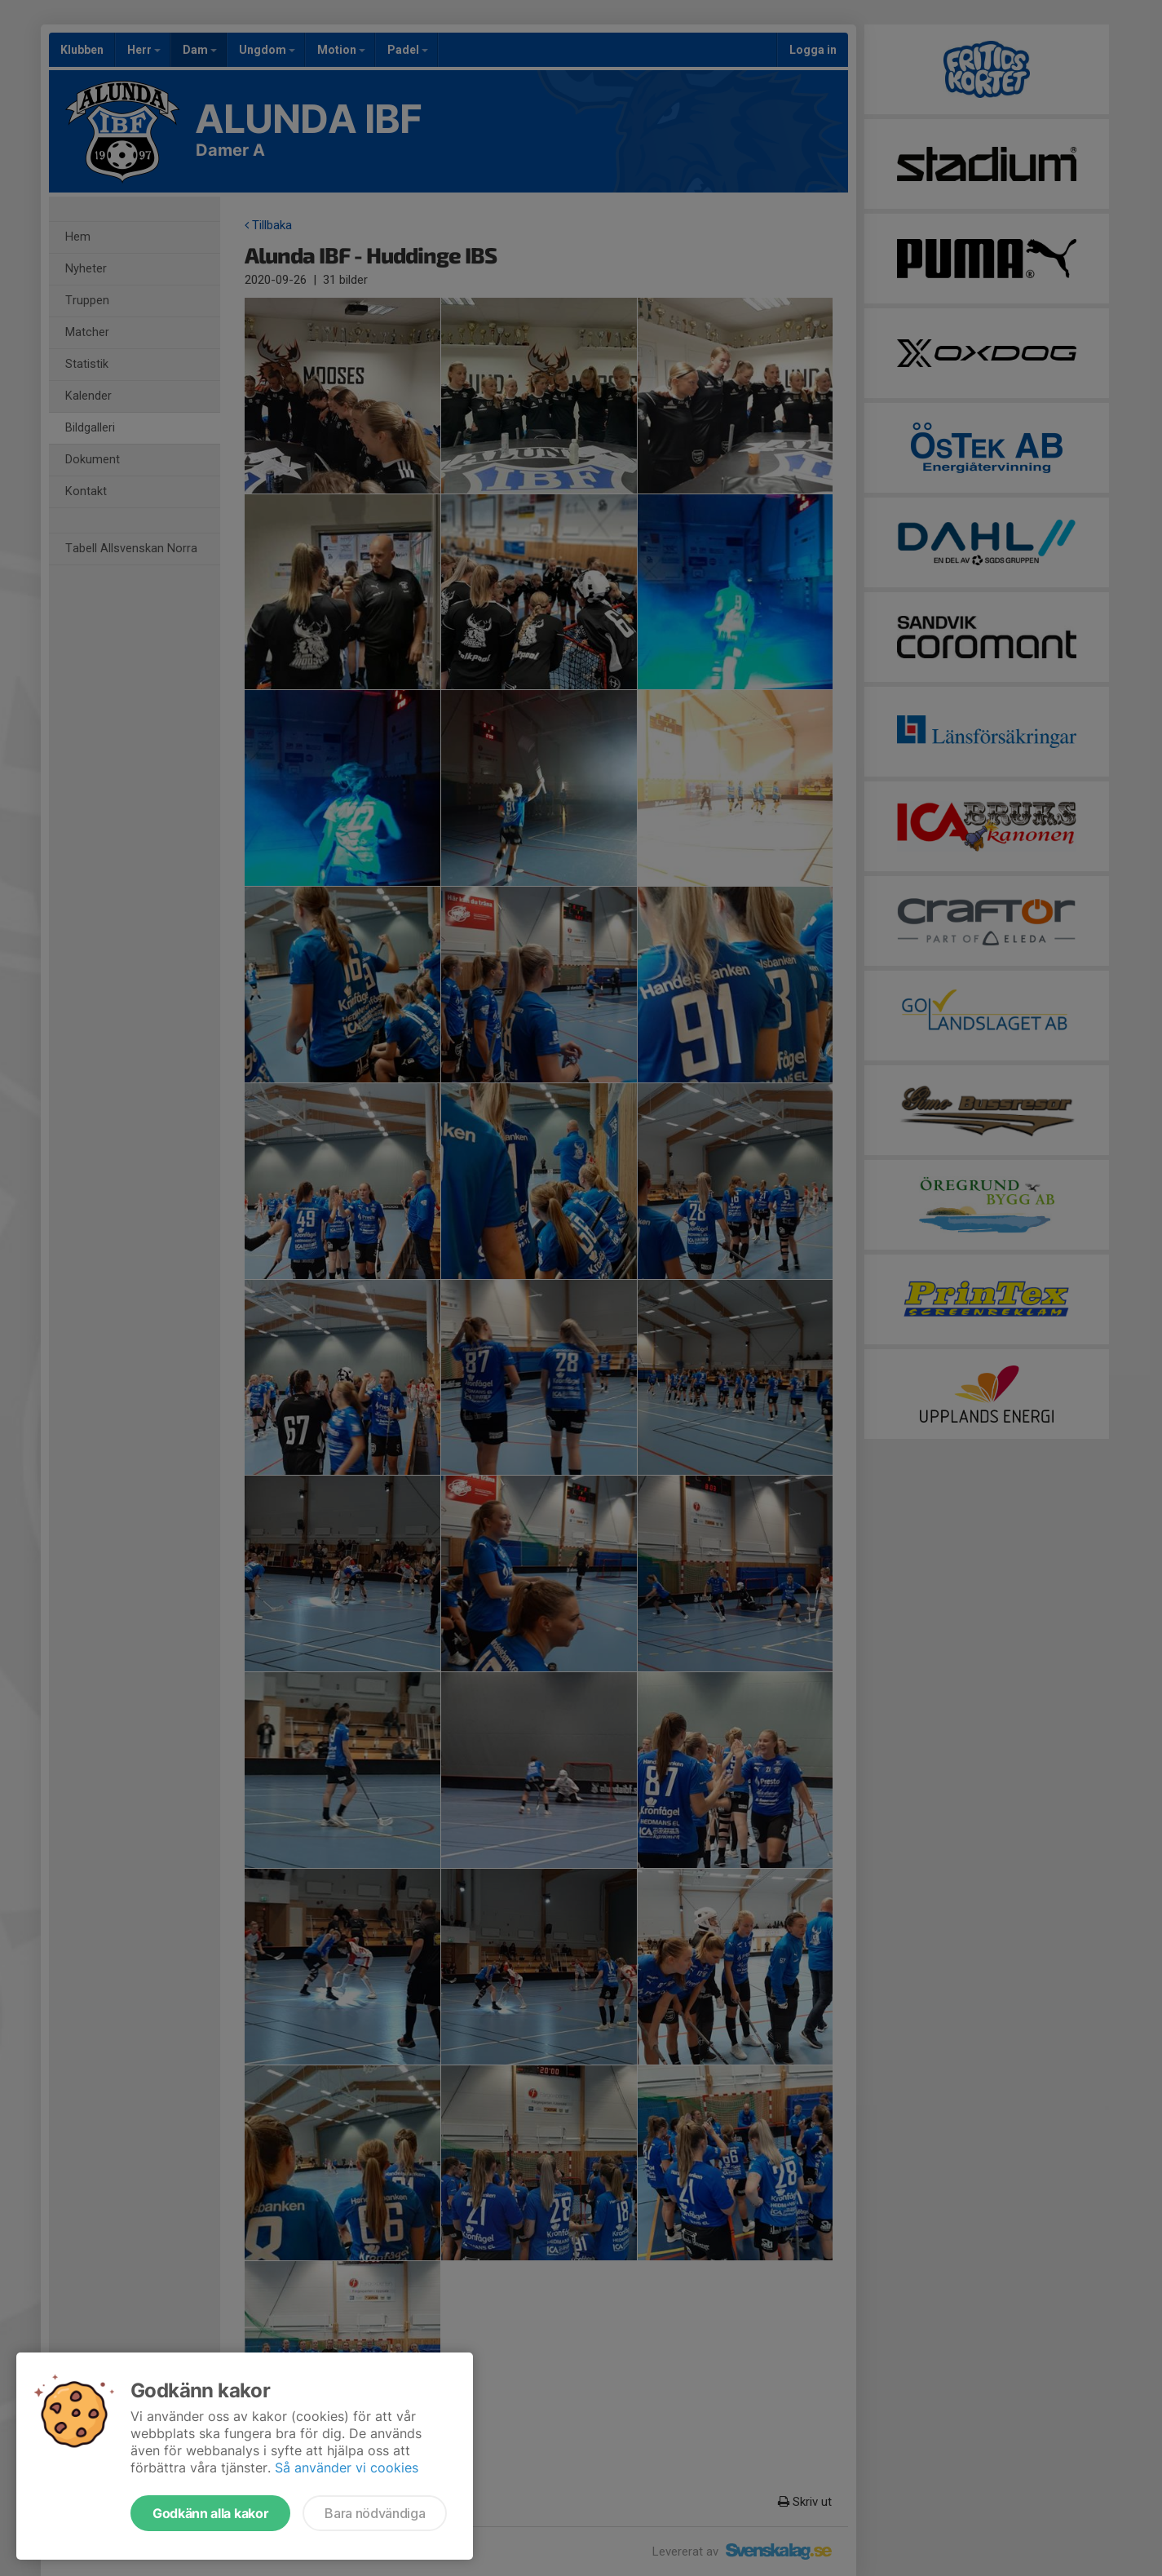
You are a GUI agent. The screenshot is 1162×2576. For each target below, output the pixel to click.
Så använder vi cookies (346, 2467)
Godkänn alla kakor (210, 2513)
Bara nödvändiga (375, 2513)
